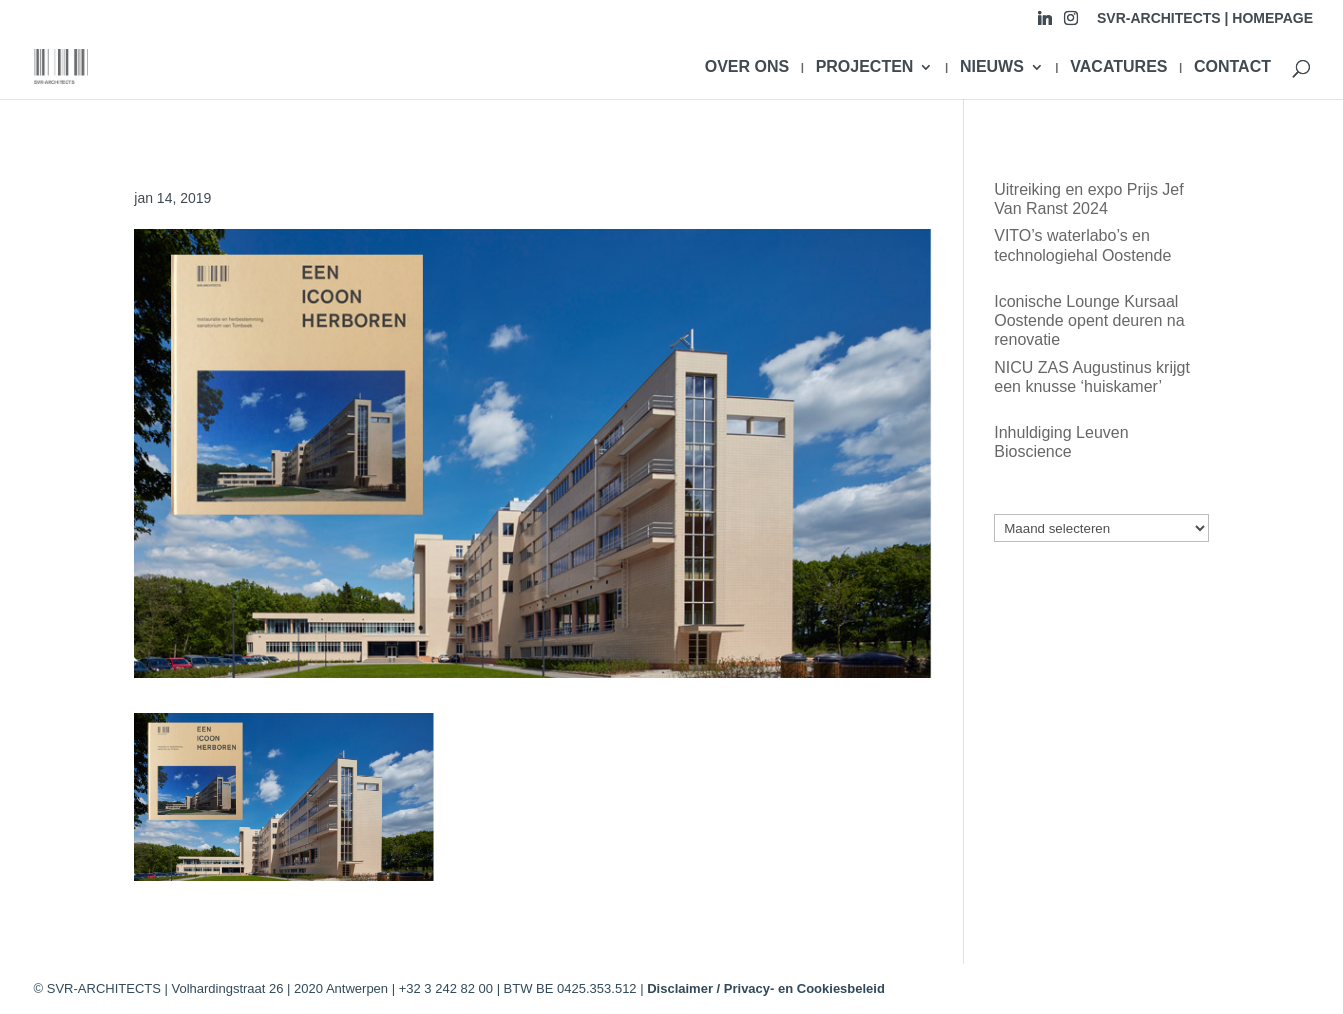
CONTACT (1232, 67)
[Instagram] (1071, 23)
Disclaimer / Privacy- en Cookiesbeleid (766, 988)
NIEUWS (992, 67)
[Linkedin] (1045, 23)
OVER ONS (747, 67)
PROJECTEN (865, 67)
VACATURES (1118, 67)
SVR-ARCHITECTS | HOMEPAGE (1205, 18)
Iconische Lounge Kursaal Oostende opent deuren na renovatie (1089, 320)
